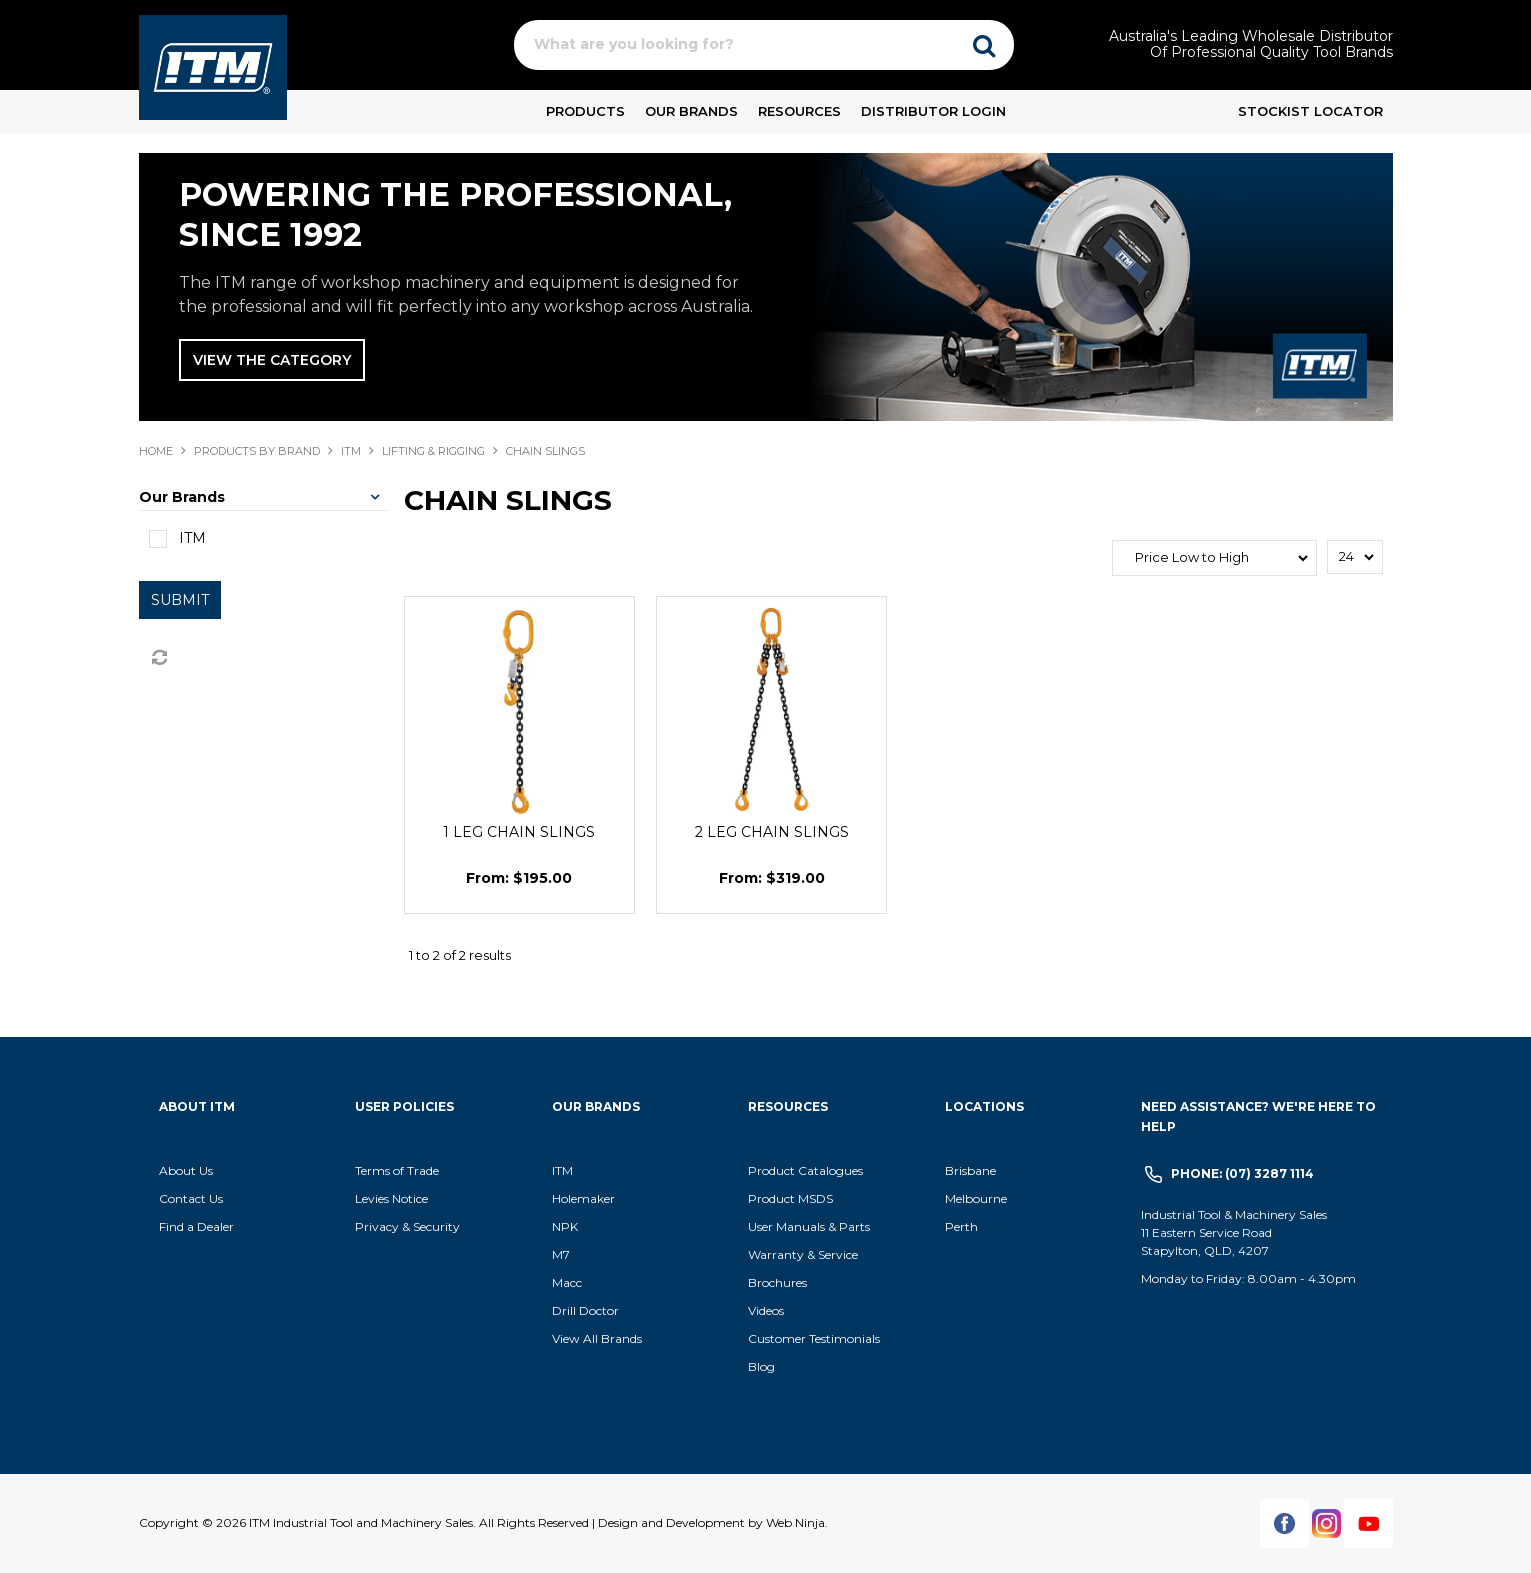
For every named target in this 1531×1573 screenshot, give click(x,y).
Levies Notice (391, 1198)
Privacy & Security (409, 1226)
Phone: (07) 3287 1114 (1242, 1173)
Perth (961, 1226)
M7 (561, 1254)
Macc (567, 1282)
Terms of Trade (397, 1170)
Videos (766, 1310)
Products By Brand (257, 451)
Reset (158, 658)
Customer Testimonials (814, 1338)
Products (585, 111)
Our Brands (691, 111)
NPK (565, 1226)
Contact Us (191, 1198)
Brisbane (970, 1170)
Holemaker (583, 1198)
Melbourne (976, 1198)
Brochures (777, 1282)
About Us (186, 1170)
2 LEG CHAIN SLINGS (772, 832)
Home (156, 451)
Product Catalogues (805, 1170)
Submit (180, 600)
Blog (761, 1366)
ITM (351, 451)
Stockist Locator (1310, 111)
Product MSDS (790, 1198)
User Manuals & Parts (809, 1226)
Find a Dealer (196, 1226)
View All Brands (597, 1338)
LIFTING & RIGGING (433, 451)
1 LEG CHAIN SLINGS (519, 832)
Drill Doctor (585, 1310)
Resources (799, 111)
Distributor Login (933, 111)
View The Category (272, 360)
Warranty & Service (803, 1254)
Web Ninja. (797, 1522)
